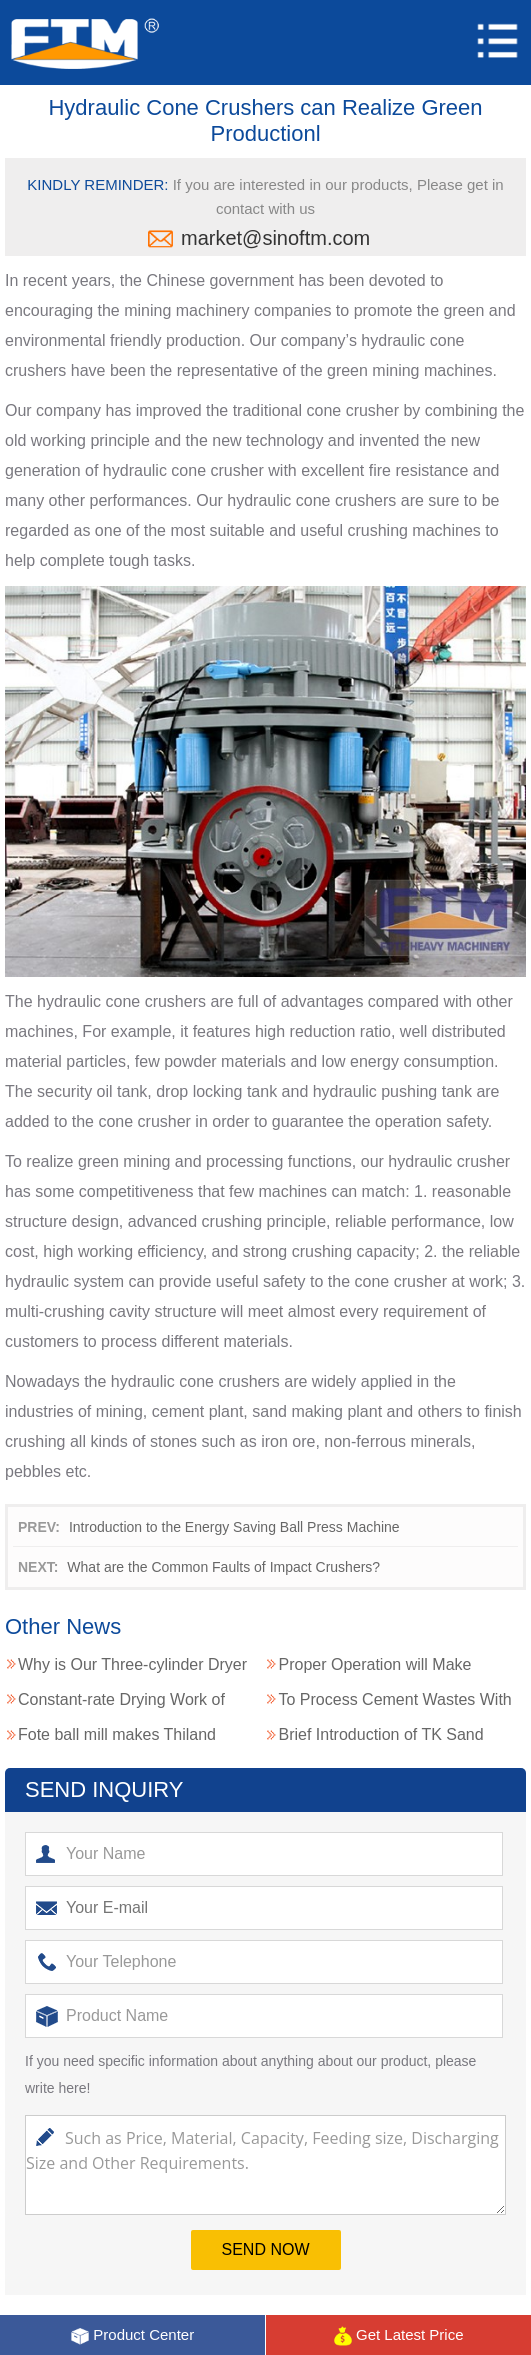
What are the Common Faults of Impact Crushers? (223, 1567)
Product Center (132, 2336)
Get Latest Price (398, 2336)
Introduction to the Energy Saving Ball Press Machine (234, 1527)
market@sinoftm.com (275, 238)
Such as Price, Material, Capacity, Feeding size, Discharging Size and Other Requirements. (265, 2165)
